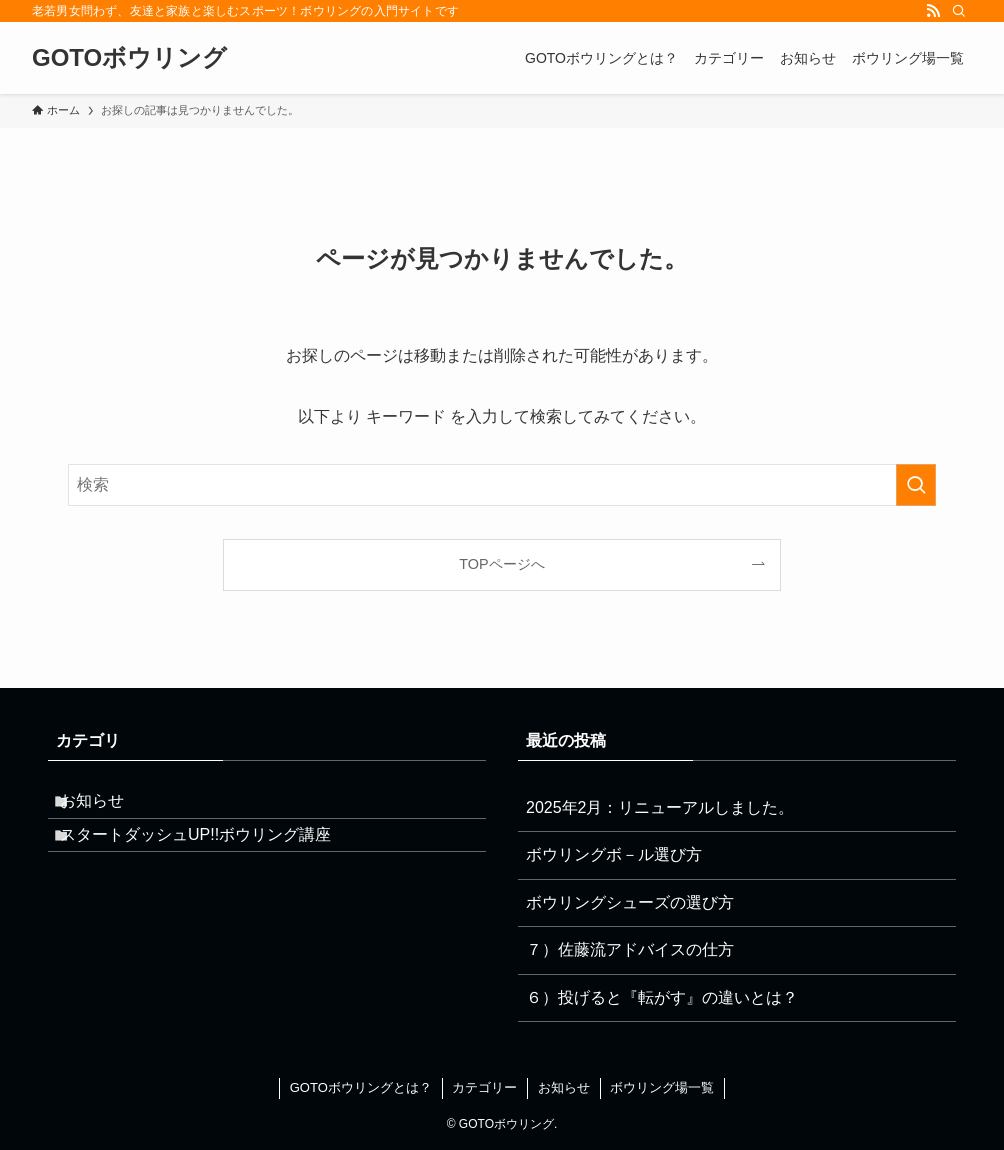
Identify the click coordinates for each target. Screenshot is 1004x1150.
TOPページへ (501, 564)
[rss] (933, 11)
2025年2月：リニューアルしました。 (660, 807)
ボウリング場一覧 (662, 1087)
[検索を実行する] (916, 485)
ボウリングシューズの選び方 (630, 902)
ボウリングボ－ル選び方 (614, 854)
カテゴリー (484, 1087)
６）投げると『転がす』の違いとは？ (662, 997)
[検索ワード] (502, 485)
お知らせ (108, 807)
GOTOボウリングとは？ (361, 1087)
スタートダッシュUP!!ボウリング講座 (211, 854)
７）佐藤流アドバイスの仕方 (630, 949)
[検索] (959, 11)
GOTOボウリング (129, 58)
